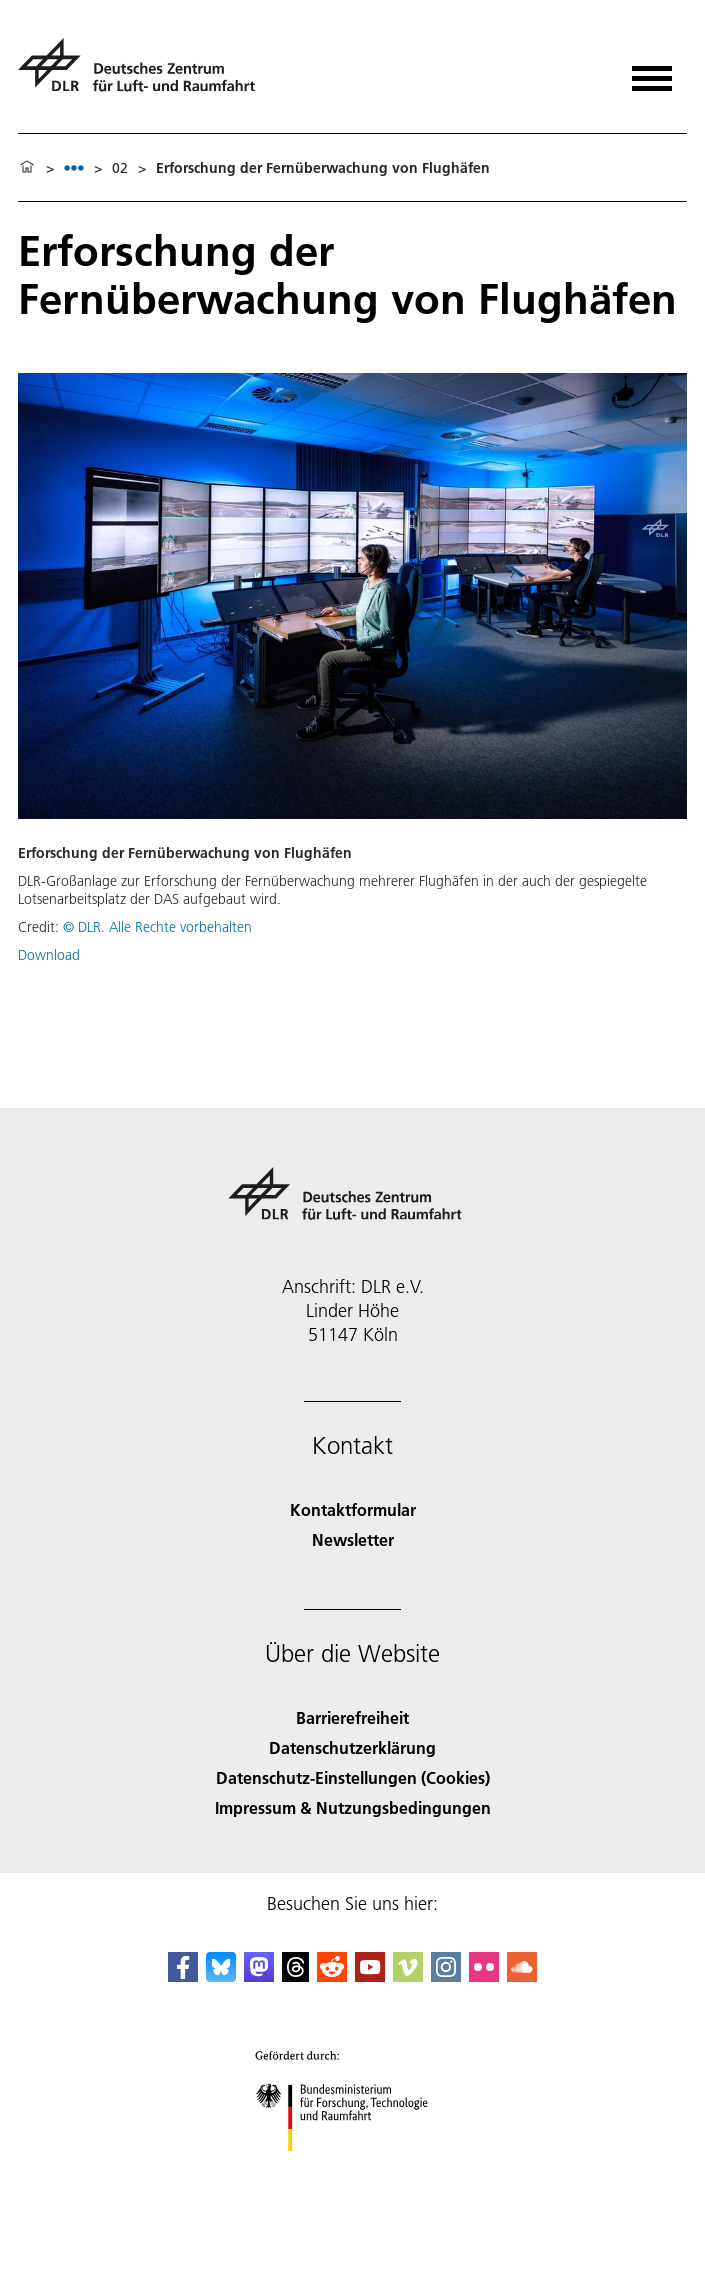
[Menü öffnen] (652, 71)
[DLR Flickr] (484, 1975)
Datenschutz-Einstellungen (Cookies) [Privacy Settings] (353, 1777)
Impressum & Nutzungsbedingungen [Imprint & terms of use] (353, 1807)
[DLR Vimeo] (408, 1975)
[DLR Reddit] (332, 1975)
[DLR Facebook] (183, 1975)
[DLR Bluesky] (221, 1975)
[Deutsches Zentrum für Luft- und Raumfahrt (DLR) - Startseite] (144, 73)
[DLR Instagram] (446, 1975)
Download (49, 955)
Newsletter (353, 1539)
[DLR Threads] (296, 1975)
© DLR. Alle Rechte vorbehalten (157, 927)
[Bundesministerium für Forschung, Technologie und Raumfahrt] (352, 2168)
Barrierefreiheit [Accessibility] (352, 1717)
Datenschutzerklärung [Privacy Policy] (352, 1747)
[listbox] (74, 167)
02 (120, 168)
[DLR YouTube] (370, 1975)
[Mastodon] (259, 1975)
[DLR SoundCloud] (522, 1975)
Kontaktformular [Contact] (353, 1509)
